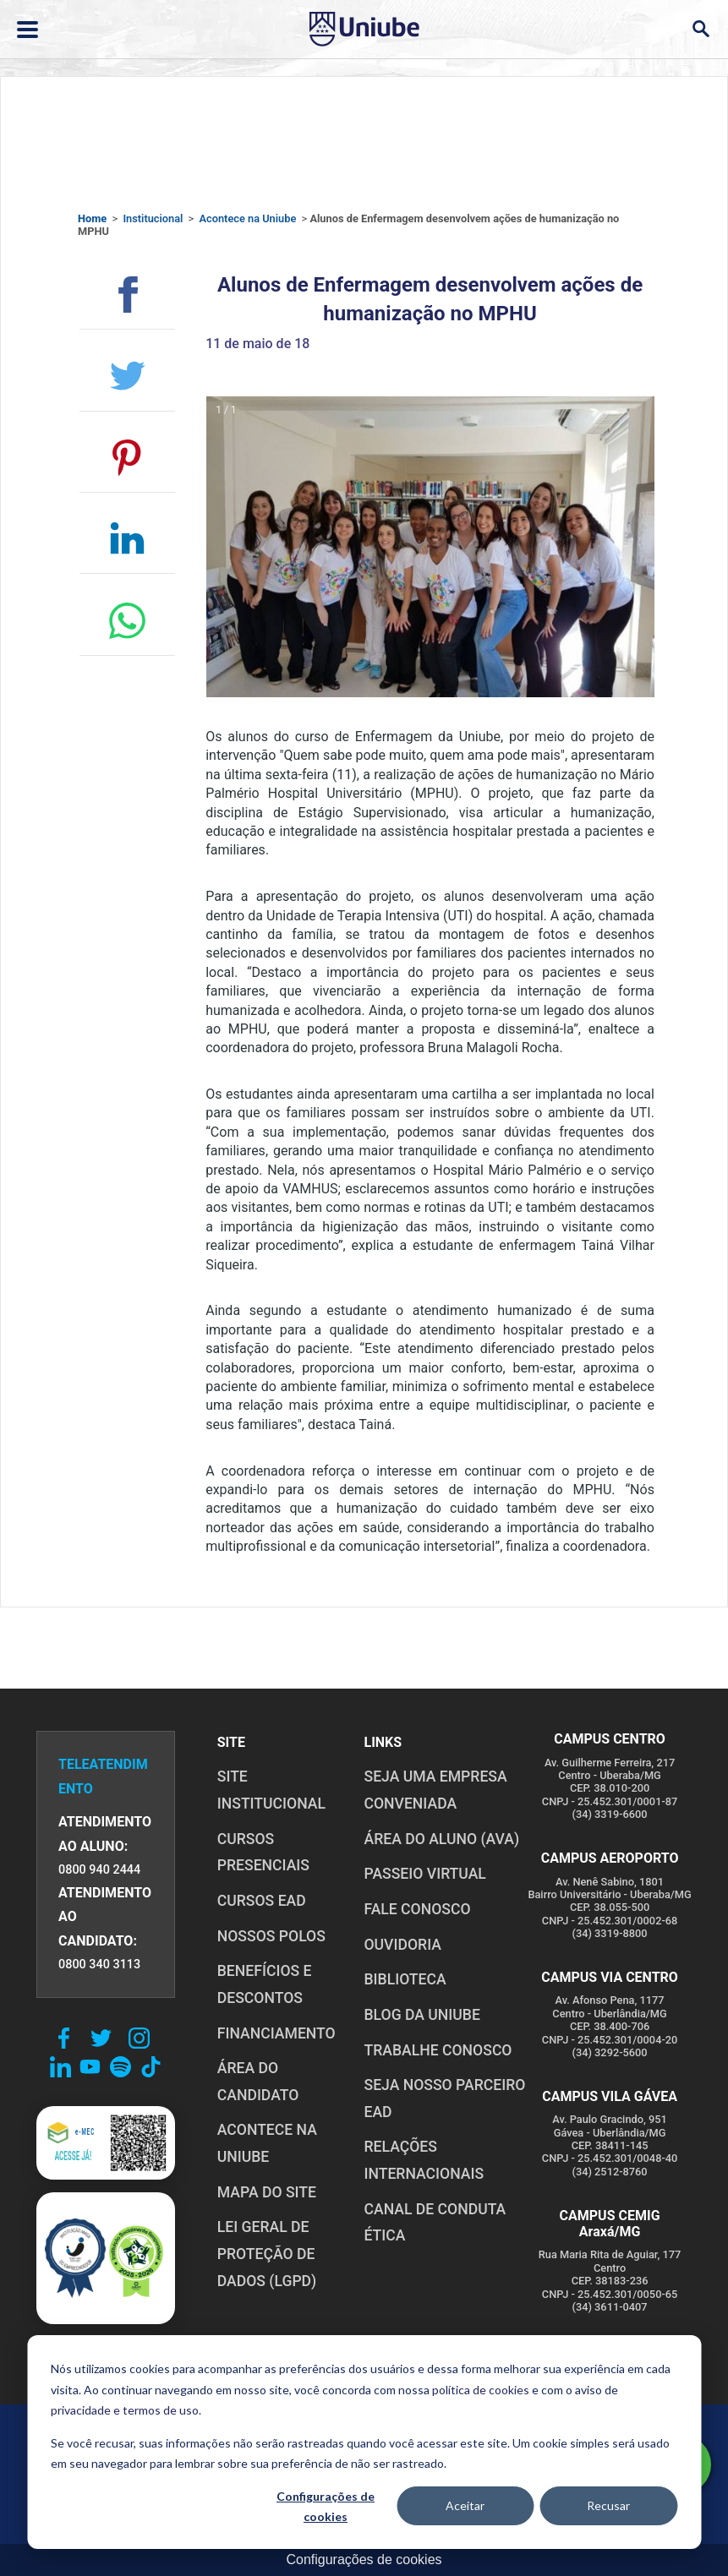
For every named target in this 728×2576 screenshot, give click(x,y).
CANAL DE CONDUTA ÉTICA (435, 2223)
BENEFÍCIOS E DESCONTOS (264, 1984)
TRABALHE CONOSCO (438, 2050)
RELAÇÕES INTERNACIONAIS (424, 2160)
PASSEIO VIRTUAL (424, 1873)
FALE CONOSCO (417, 1909)
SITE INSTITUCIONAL (271, 1790)
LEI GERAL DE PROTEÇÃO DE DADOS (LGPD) (267, 2254)
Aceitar (465, 2505)
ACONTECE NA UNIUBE (267, 2143)
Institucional (153, 218)
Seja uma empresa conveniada (435, 1790)
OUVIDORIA (402, 1944)
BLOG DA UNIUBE (421, 2014)
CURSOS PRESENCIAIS (263, 1853)
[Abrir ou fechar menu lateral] (27, 29)
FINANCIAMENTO (276, 2033)
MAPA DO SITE (266, 2192)
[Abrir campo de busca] (700, 29)
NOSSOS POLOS (271, 1936)
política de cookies (480, 2389)
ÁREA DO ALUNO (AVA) (441, 1839)
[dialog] (364, 2442)
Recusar (608, 2505)
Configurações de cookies (325, 2506)
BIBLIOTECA (405, 1979)
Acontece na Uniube (247, 218)
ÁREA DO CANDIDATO (258, 2082)
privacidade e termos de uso (125, 2410)
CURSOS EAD (261, 1900)
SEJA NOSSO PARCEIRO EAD (444, 2098)
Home (92, 218)
